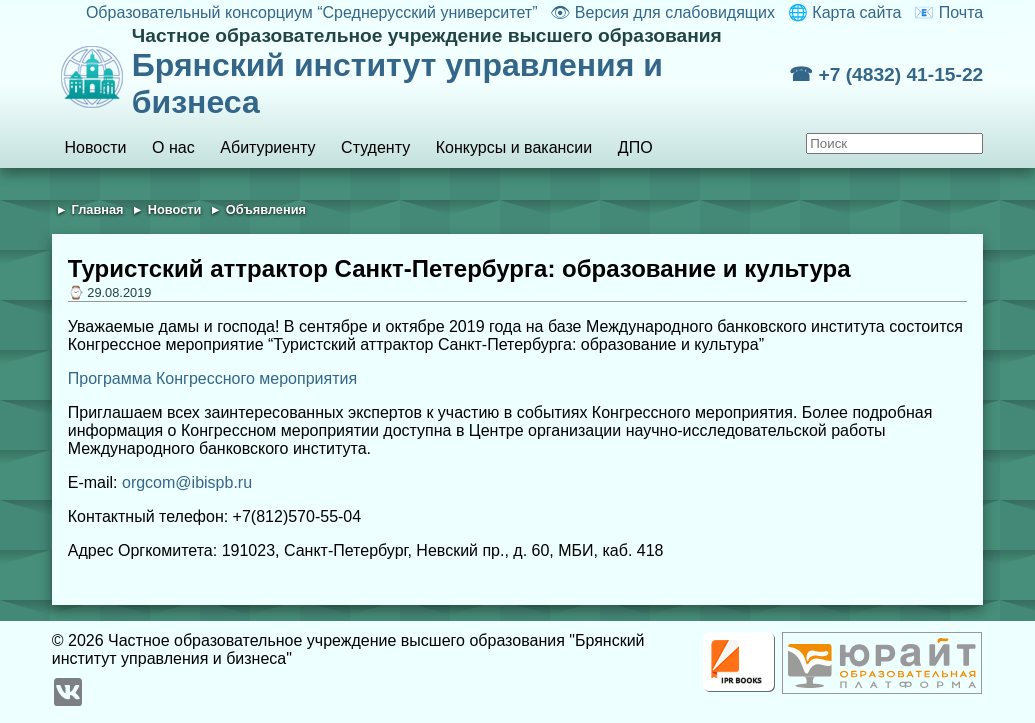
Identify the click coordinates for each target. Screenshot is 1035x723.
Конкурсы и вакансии (514, 147)
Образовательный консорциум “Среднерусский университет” (312, 12)
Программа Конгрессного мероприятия (212, 378)
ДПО (635, 147)
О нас (173, 147)
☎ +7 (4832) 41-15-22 (886, 74)
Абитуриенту (267, 147)
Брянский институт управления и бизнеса (460, 72)
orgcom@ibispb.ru (187, 482)
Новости (96, 147)
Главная (98, 209)
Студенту (375, 147)
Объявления (266, 209)
